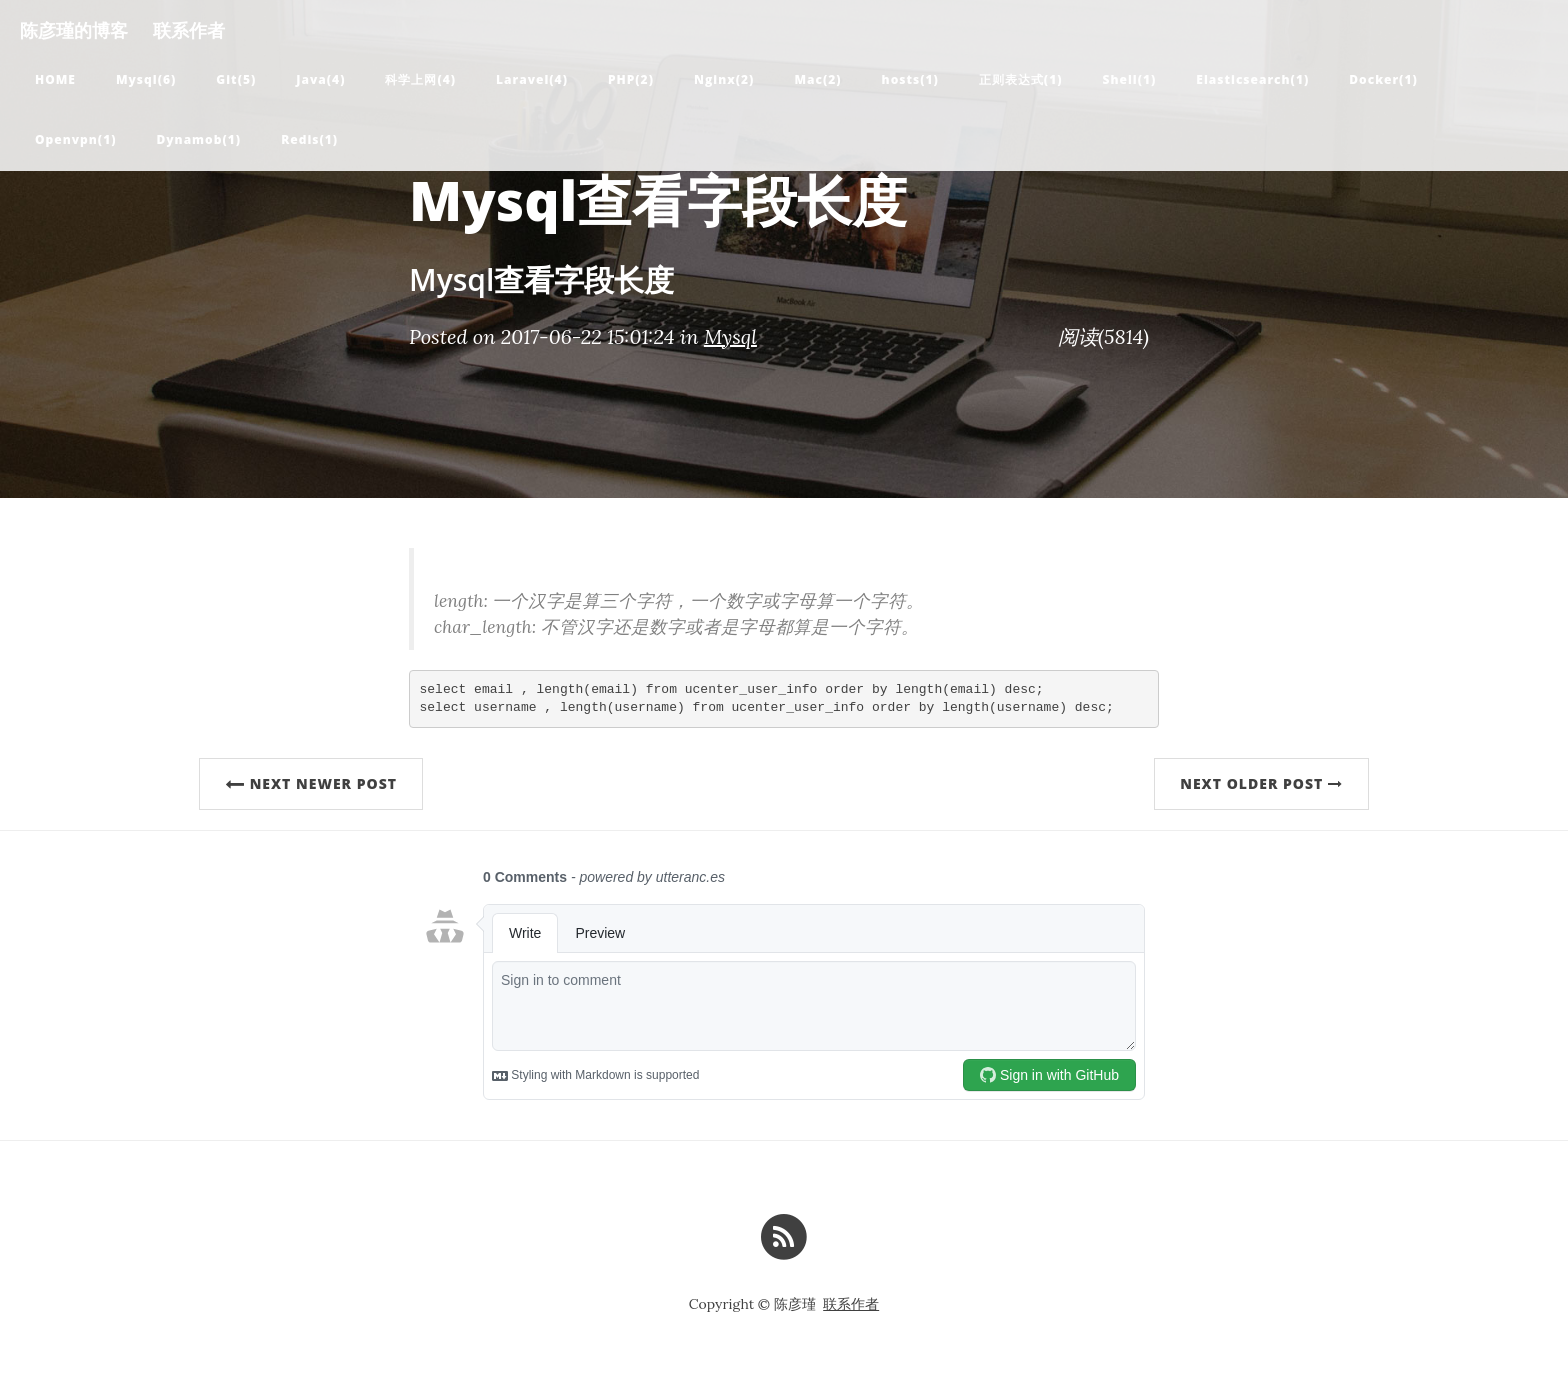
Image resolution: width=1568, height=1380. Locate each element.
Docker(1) (1383, 79)
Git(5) (236, 79)
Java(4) (320, 79)
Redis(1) (309, 139)
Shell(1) (1130, 79)
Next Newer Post (311, 783)
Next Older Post (1261, 783)
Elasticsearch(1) (1252, 79)
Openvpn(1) (75, 139)
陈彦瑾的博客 (74, 30)
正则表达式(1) (1021, 79)
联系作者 (189, 30)
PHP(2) (631, 79)
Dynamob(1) (198, 139)
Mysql (730, 336)
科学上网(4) (420, 79)
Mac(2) (817, 79)
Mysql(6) (146, 79)
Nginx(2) (724, 79)
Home (55, 79)
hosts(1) (910, 79)
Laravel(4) (532, 79)
